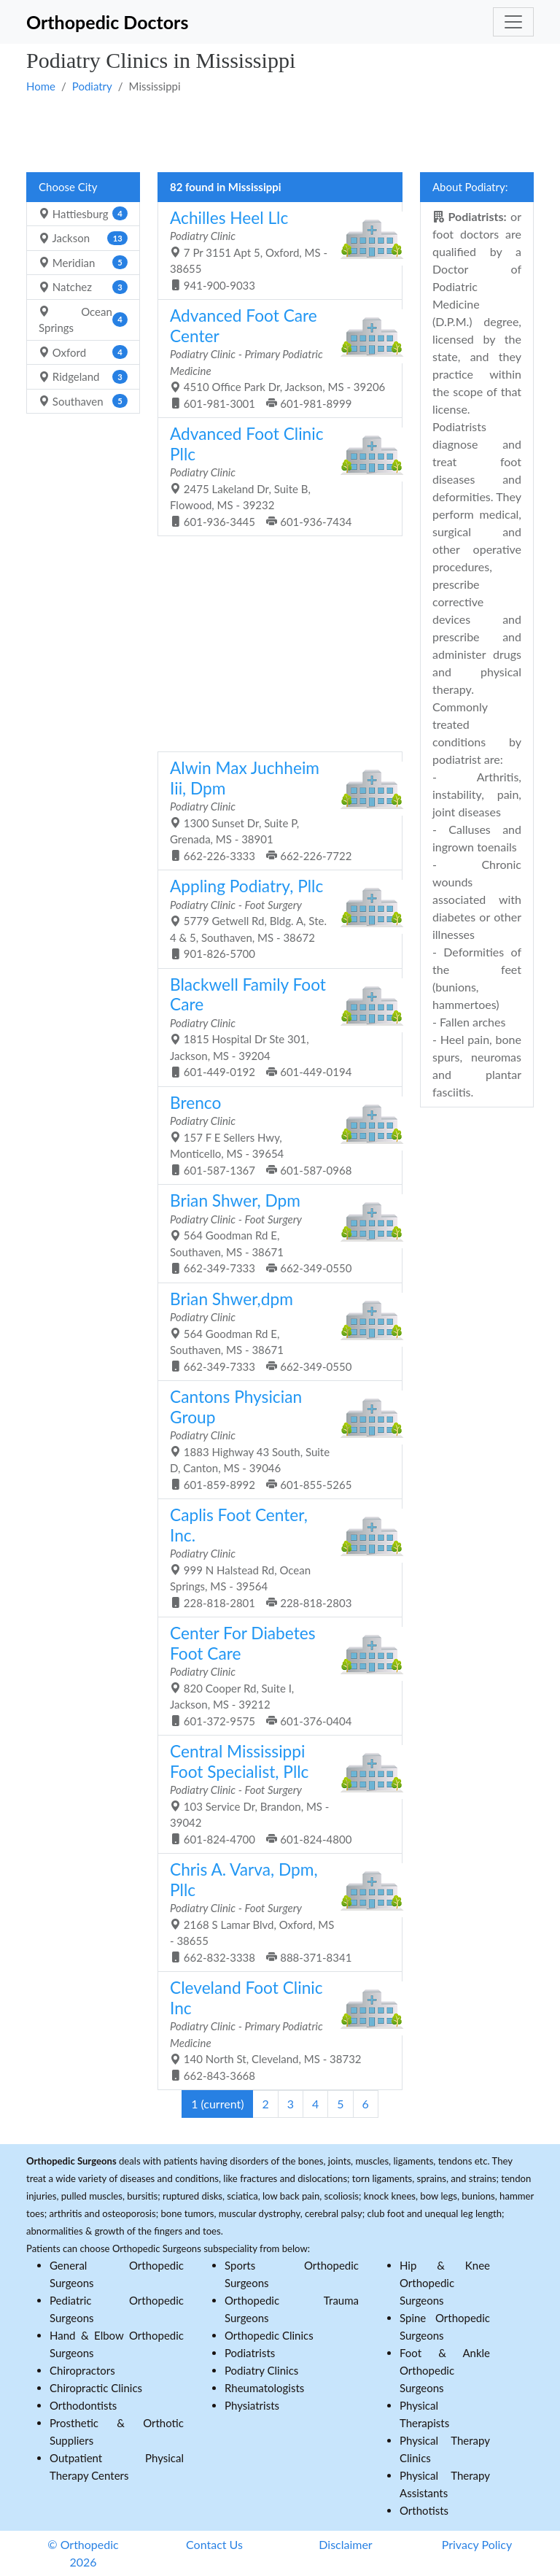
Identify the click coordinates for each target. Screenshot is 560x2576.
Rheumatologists (264, 2387)
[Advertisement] (280, 132)
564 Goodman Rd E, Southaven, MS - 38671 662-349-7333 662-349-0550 (274, 1233)
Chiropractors (82, 2370)
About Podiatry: (470, 186)
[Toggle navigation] (513, 21)
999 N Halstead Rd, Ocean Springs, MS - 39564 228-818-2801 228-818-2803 (274, 1557)
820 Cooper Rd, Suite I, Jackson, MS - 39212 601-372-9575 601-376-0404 (274, 1675)
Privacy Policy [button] (477, 2544)
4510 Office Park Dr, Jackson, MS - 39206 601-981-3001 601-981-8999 (277, 358)
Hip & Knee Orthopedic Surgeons (445, 2283)
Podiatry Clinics (261, 2370)
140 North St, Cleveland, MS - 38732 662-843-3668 (274, 2030)
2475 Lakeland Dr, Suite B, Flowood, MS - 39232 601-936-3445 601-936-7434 (274, 476)
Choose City (68, 186)
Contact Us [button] (214, 2544)
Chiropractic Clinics (96, 2387)
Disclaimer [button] (345, 2544)
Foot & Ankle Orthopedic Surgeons (445, 2370)
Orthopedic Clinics (269, 2335)
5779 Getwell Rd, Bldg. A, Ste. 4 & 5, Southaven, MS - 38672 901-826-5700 (274, 918)
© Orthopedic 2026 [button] (82, 2553)
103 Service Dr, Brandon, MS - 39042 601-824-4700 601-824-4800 (274, 1793)
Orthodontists (83, 2405)
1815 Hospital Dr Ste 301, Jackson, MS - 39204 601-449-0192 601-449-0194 (274, 1027)
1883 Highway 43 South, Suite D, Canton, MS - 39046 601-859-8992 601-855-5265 (274, 1439)
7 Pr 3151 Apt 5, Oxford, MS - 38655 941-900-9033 (274, 250)
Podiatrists (250, 2352)
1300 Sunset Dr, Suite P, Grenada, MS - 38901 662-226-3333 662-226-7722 (274, 810)
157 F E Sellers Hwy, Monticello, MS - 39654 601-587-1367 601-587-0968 (274, 1135)
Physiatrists (252, 2405)
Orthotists (424, 2510)
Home (40, 86)
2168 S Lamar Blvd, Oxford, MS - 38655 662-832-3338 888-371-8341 (274, 1912)
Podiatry (92, 86)
